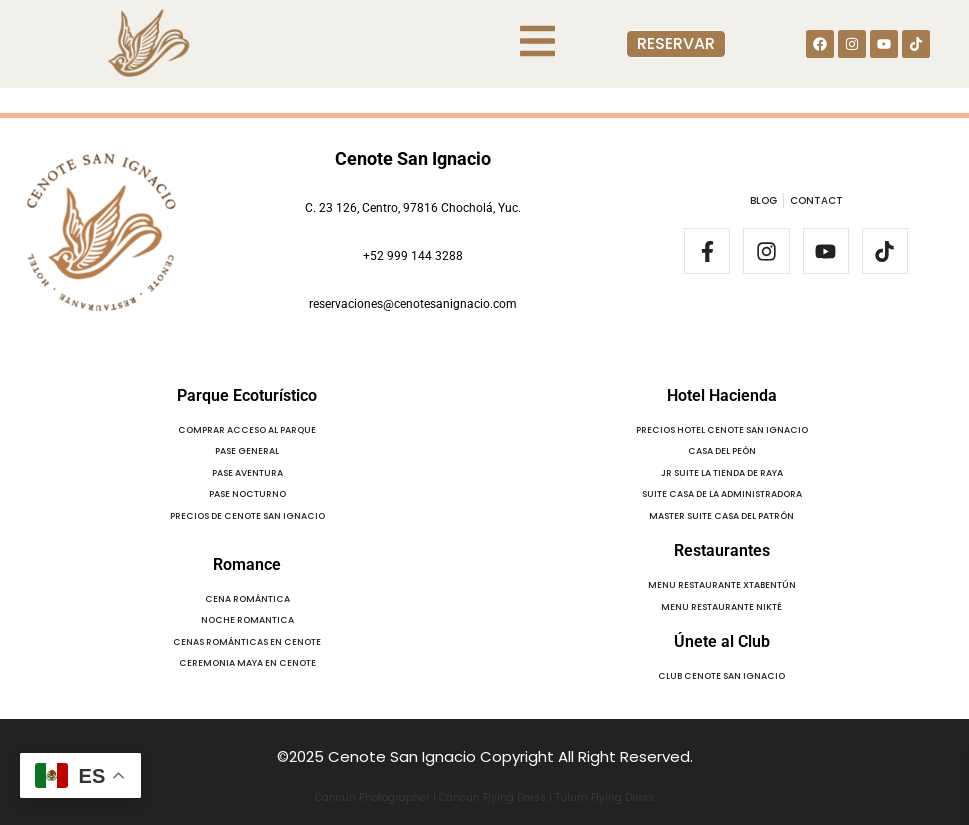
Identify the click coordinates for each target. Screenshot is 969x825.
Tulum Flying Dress (604, 797)
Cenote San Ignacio (413, 158)
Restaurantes (722, 550)
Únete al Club (722, 641)
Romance (247, 564)
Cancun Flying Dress (492, 797)
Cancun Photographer (372, 797)
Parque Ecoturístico (247, 395)
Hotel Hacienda (722, 395)
